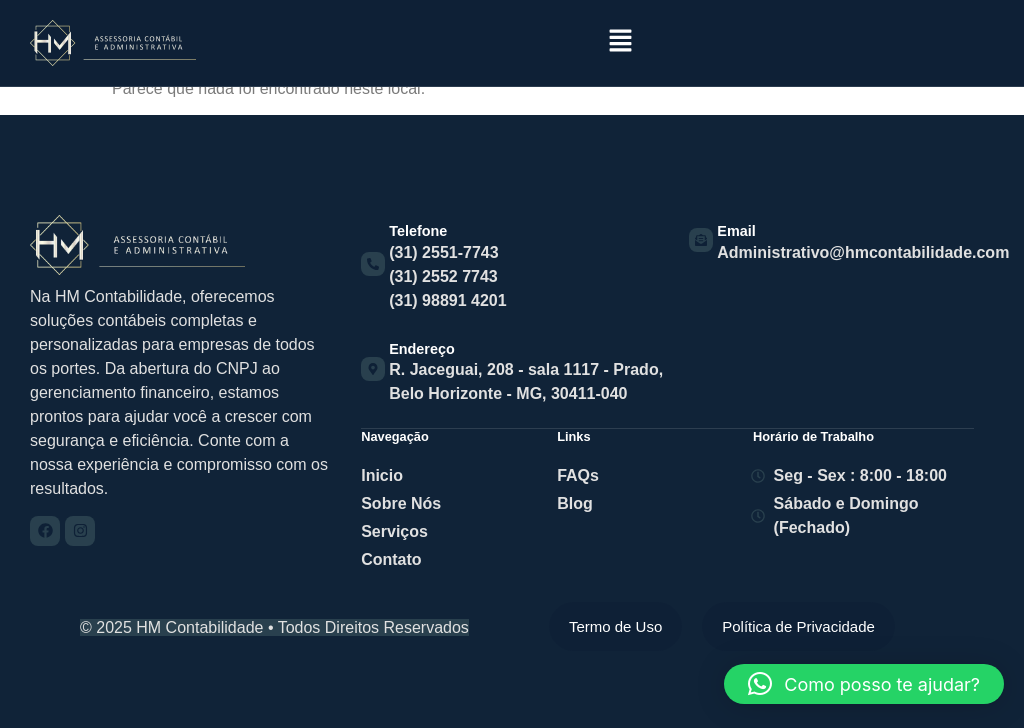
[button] (620, 42)
